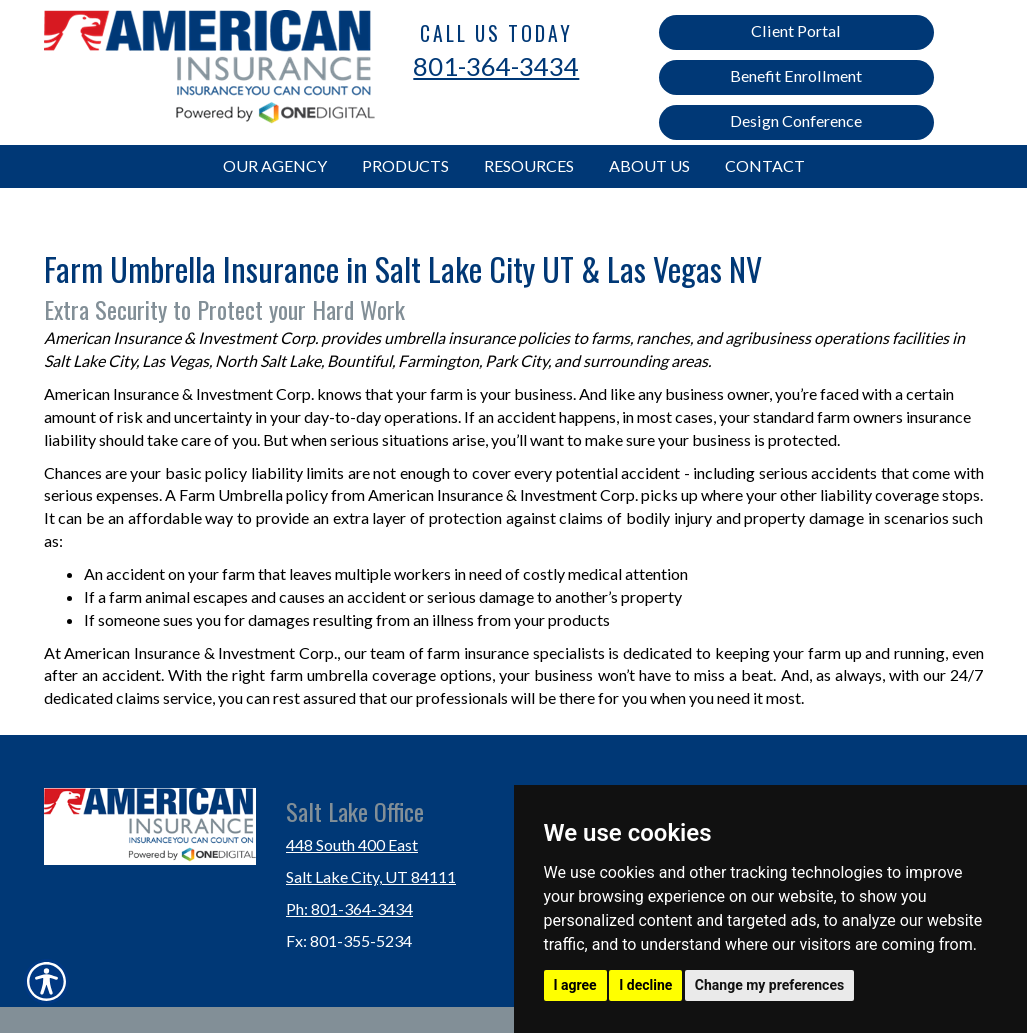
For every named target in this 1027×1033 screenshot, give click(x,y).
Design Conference (796, 120)
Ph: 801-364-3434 (349, 908)
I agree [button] (575, 985)
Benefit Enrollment (796, 75)
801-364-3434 (496, 66)
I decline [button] (645, 985)
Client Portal (796, 30)
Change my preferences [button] (769, 985)
